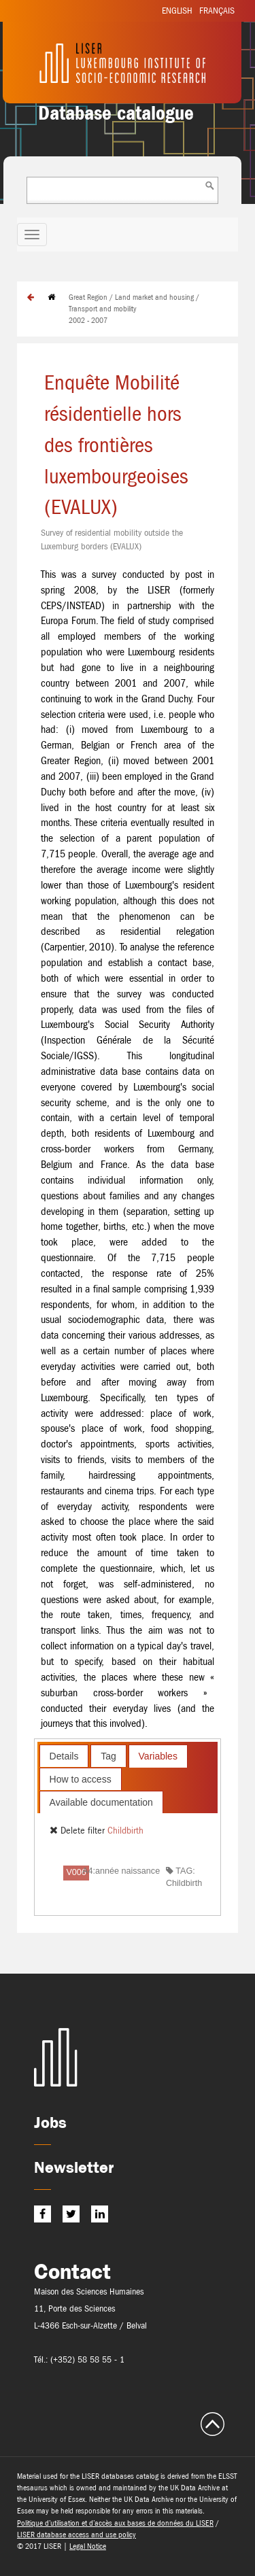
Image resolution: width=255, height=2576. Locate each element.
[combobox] (122, 190)
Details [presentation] (64, 1756)
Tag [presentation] (108, 1756)
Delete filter (78, 1830)
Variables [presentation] (158, 1756)
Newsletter (74, 2167)
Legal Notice (87, 2546)
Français (217, 10)
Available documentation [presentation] (101, 1802)
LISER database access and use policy (76, 2534)
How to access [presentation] (81, 1779)
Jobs (50, 2122)
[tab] (64, 1756)
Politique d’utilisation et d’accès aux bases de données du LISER (115, 2523)
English (177, 10)
